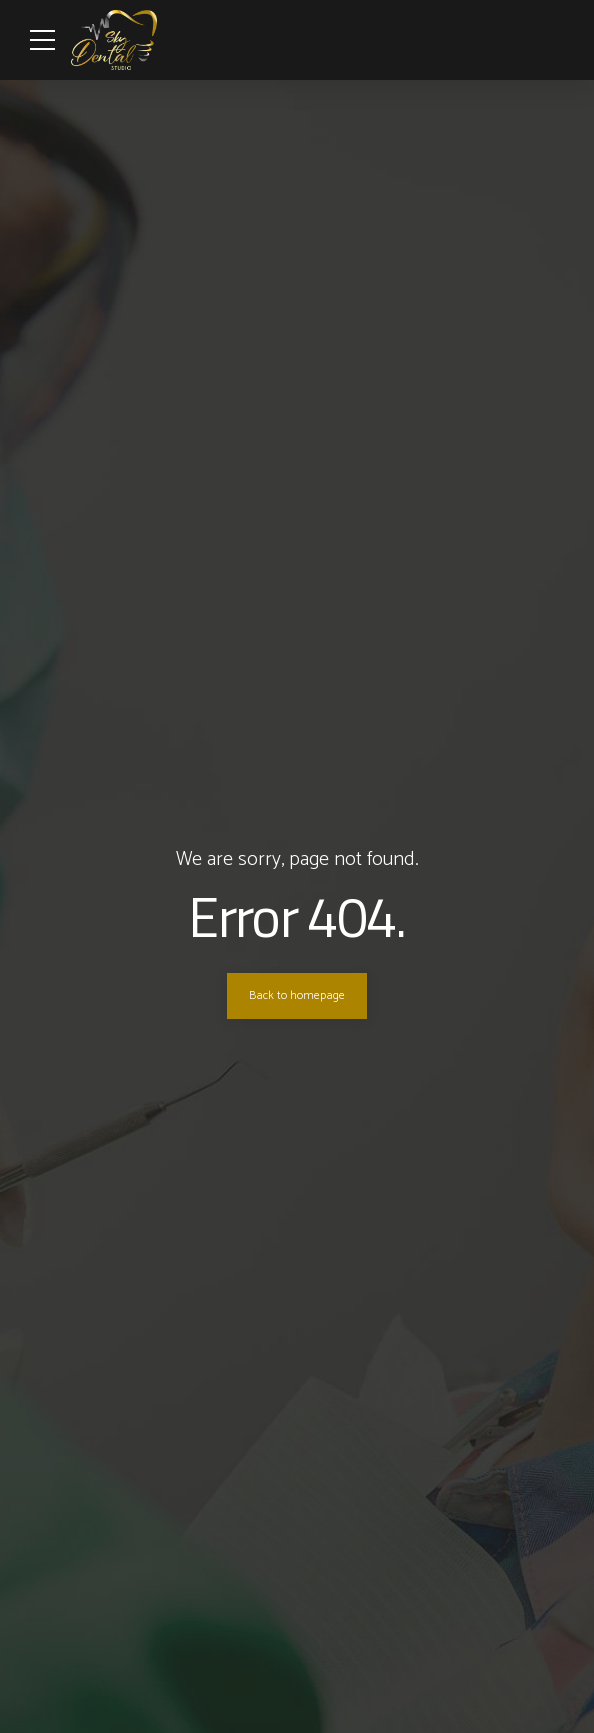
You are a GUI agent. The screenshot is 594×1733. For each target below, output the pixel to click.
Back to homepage (297, 996)
